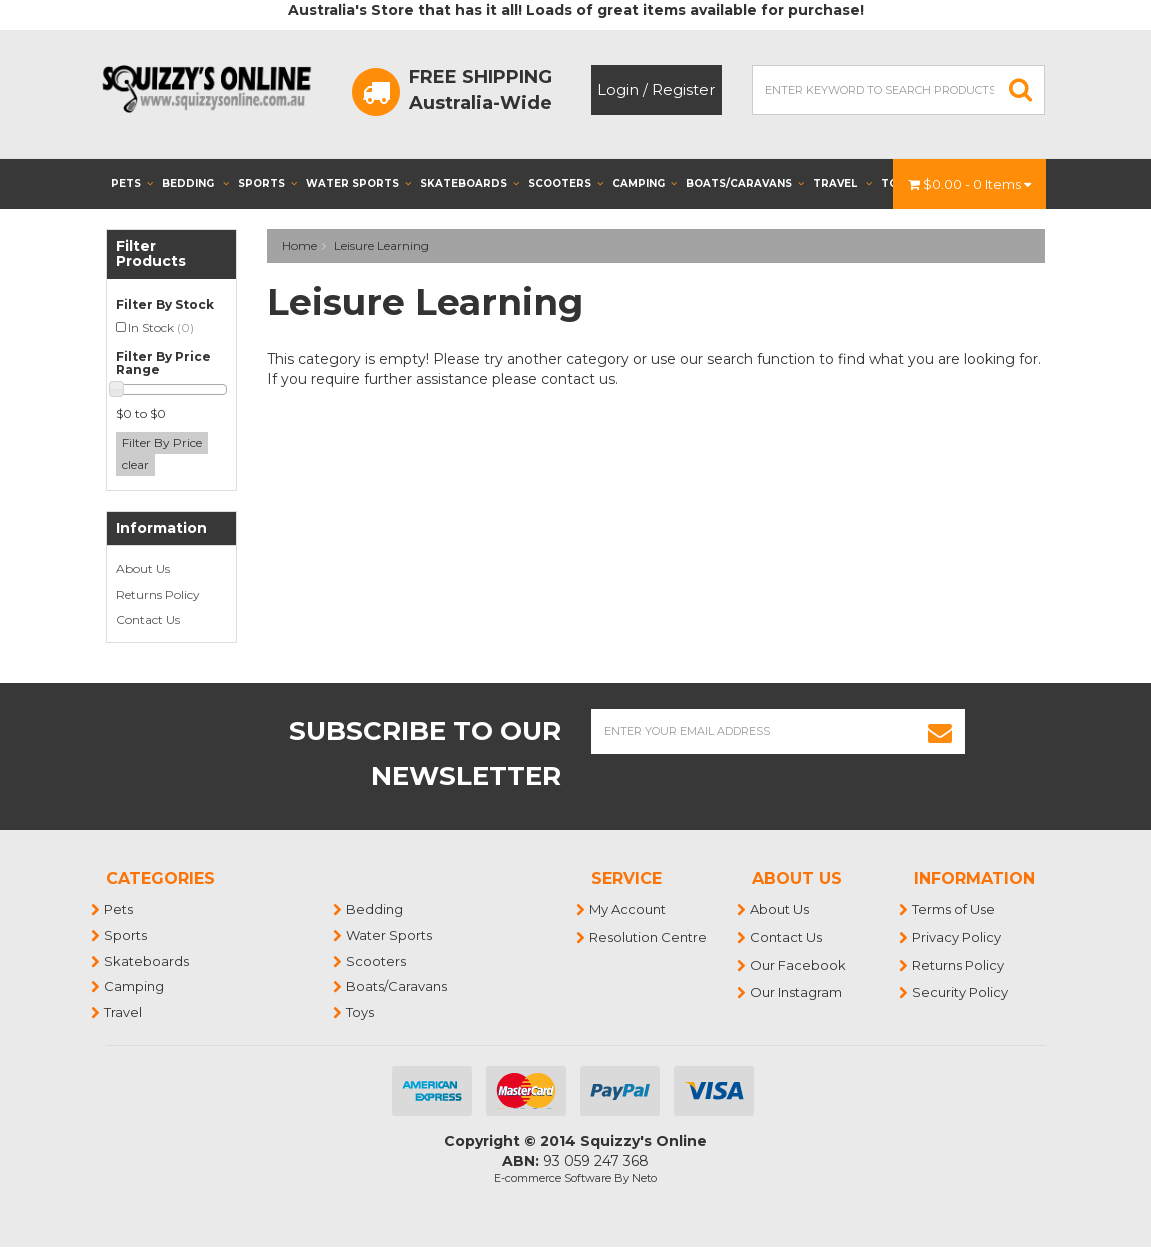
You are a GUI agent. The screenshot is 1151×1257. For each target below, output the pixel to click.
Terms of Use (954, 909)
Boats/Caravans (745, 183)
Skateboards (469, 183)
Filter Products (151, 254)
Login (618, 89)
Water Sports (358, 183)
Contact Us (148, 619)
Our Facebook (799, 965)
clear (135, 464)
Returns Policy (158, 594)
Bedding (195, 183)
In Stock (161, 327)
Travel (842, 183)
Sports (267, 183)
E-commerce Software (552, 1178)
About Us (143, 568)
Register (683, 89)
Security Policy (961, 992)
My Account (628, 909)
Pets (132, 183)
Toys (361, 1012)
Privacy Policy (957, 937)
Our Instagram (797, 992)
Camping (644, 183)
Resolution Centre (649, 937)
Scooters (565, 183)
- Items (969, 184)
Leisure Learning (381, 245)
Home (299, 245)
